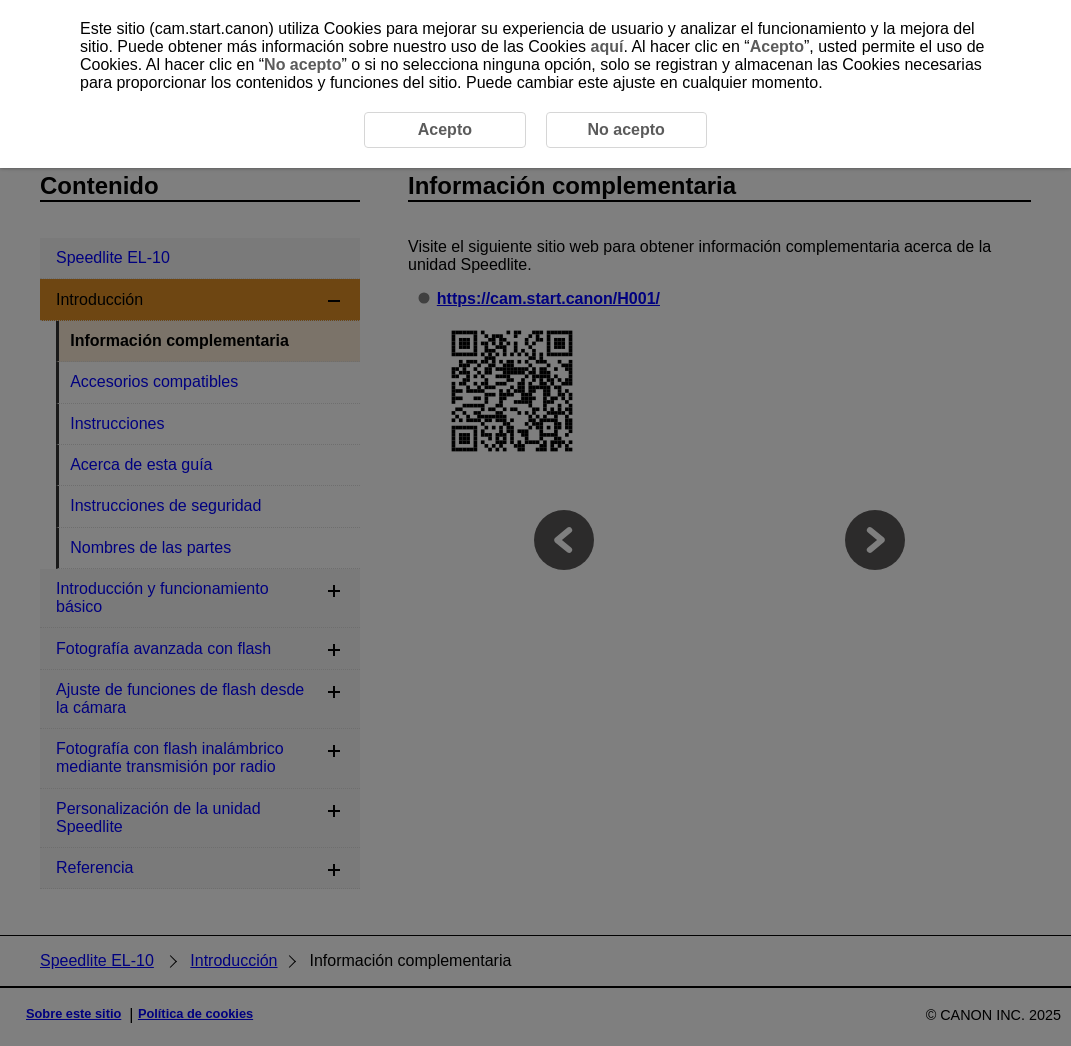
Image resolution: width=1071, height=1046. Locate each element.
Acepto (777, 46)
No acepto (302, 64)
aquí (607, 46)
